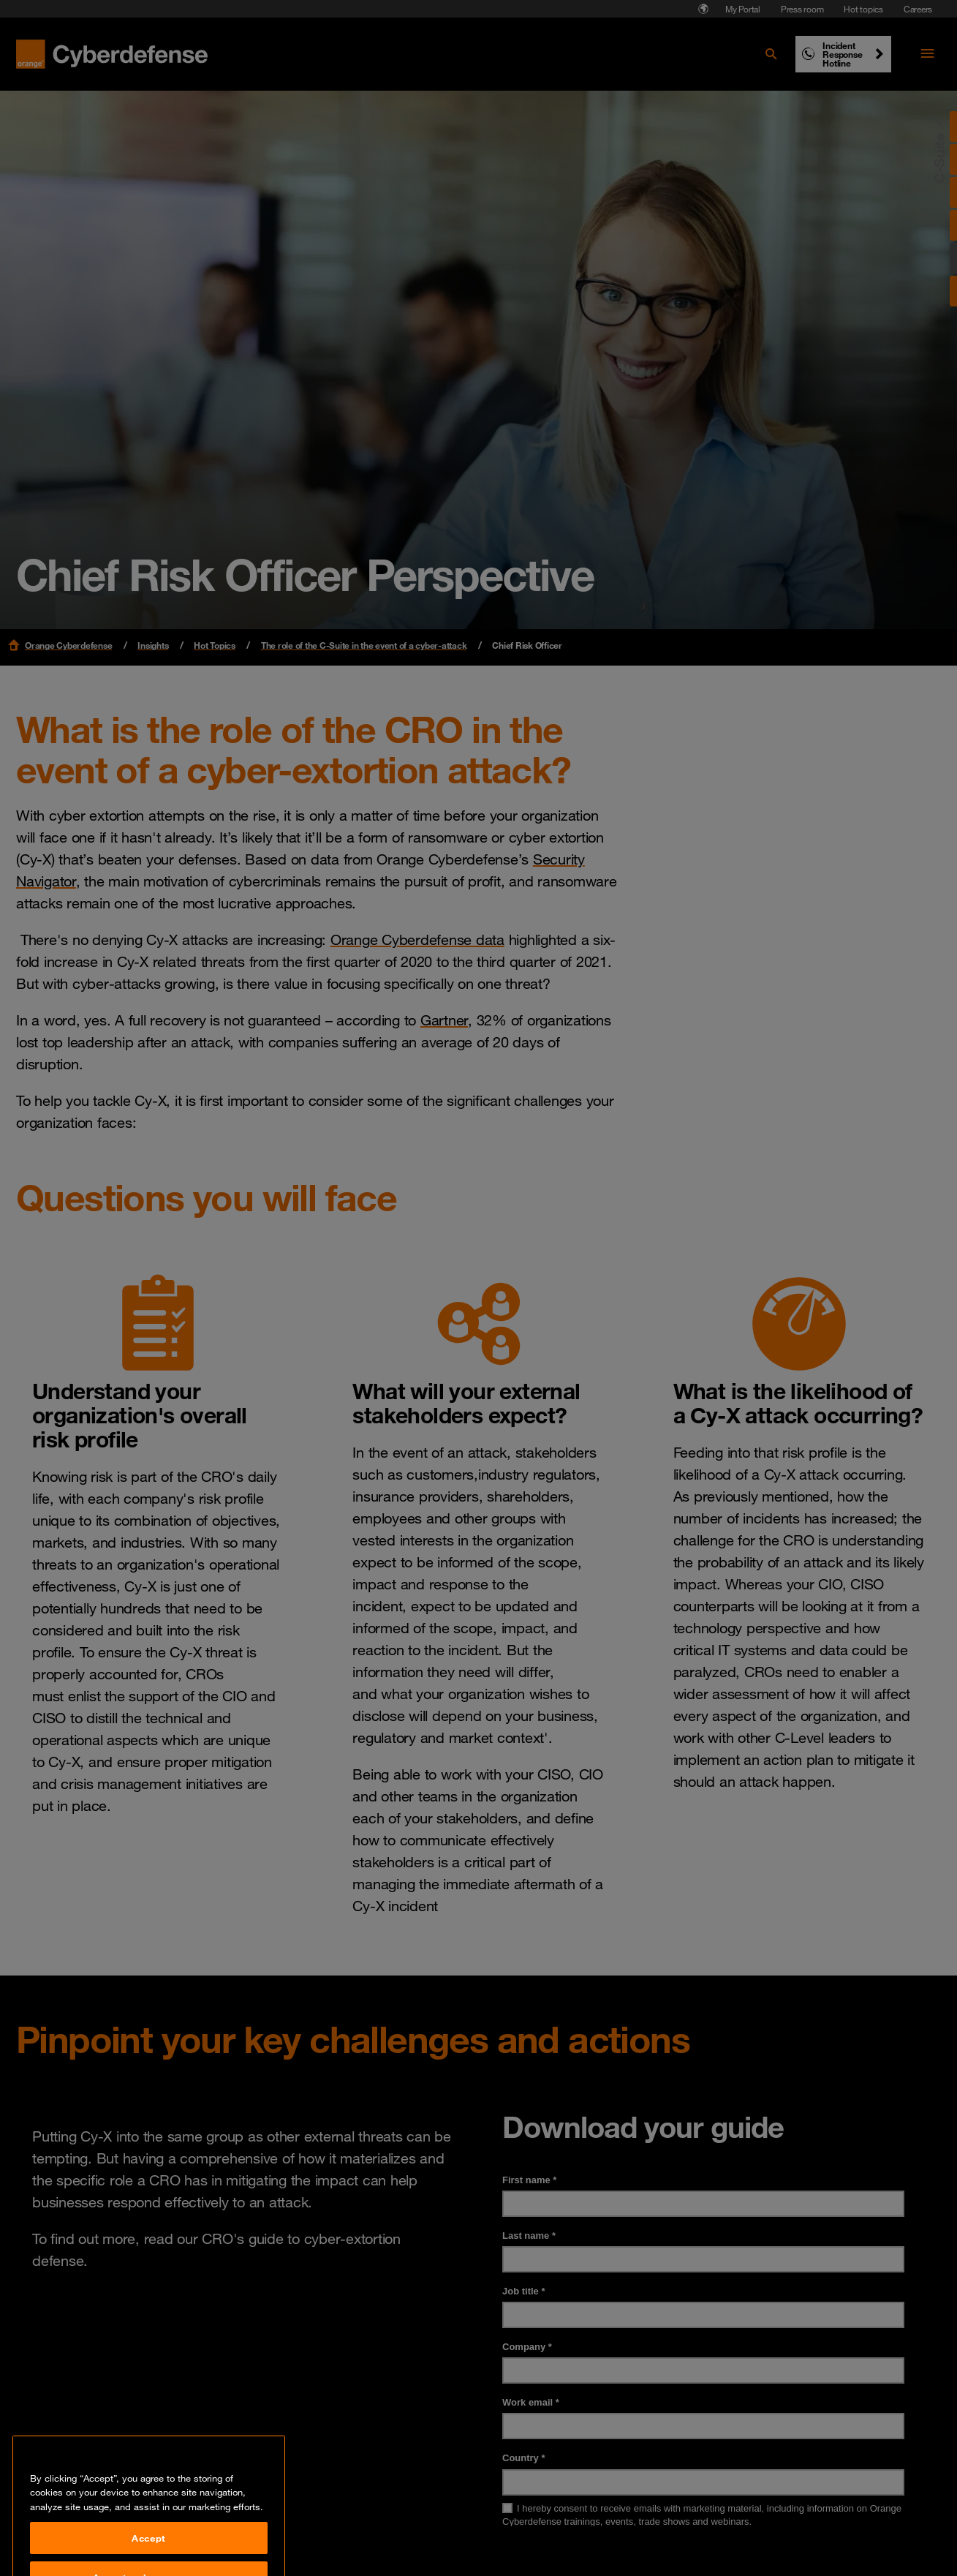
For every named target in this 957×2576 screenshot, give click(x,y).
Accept (149, 2555)
